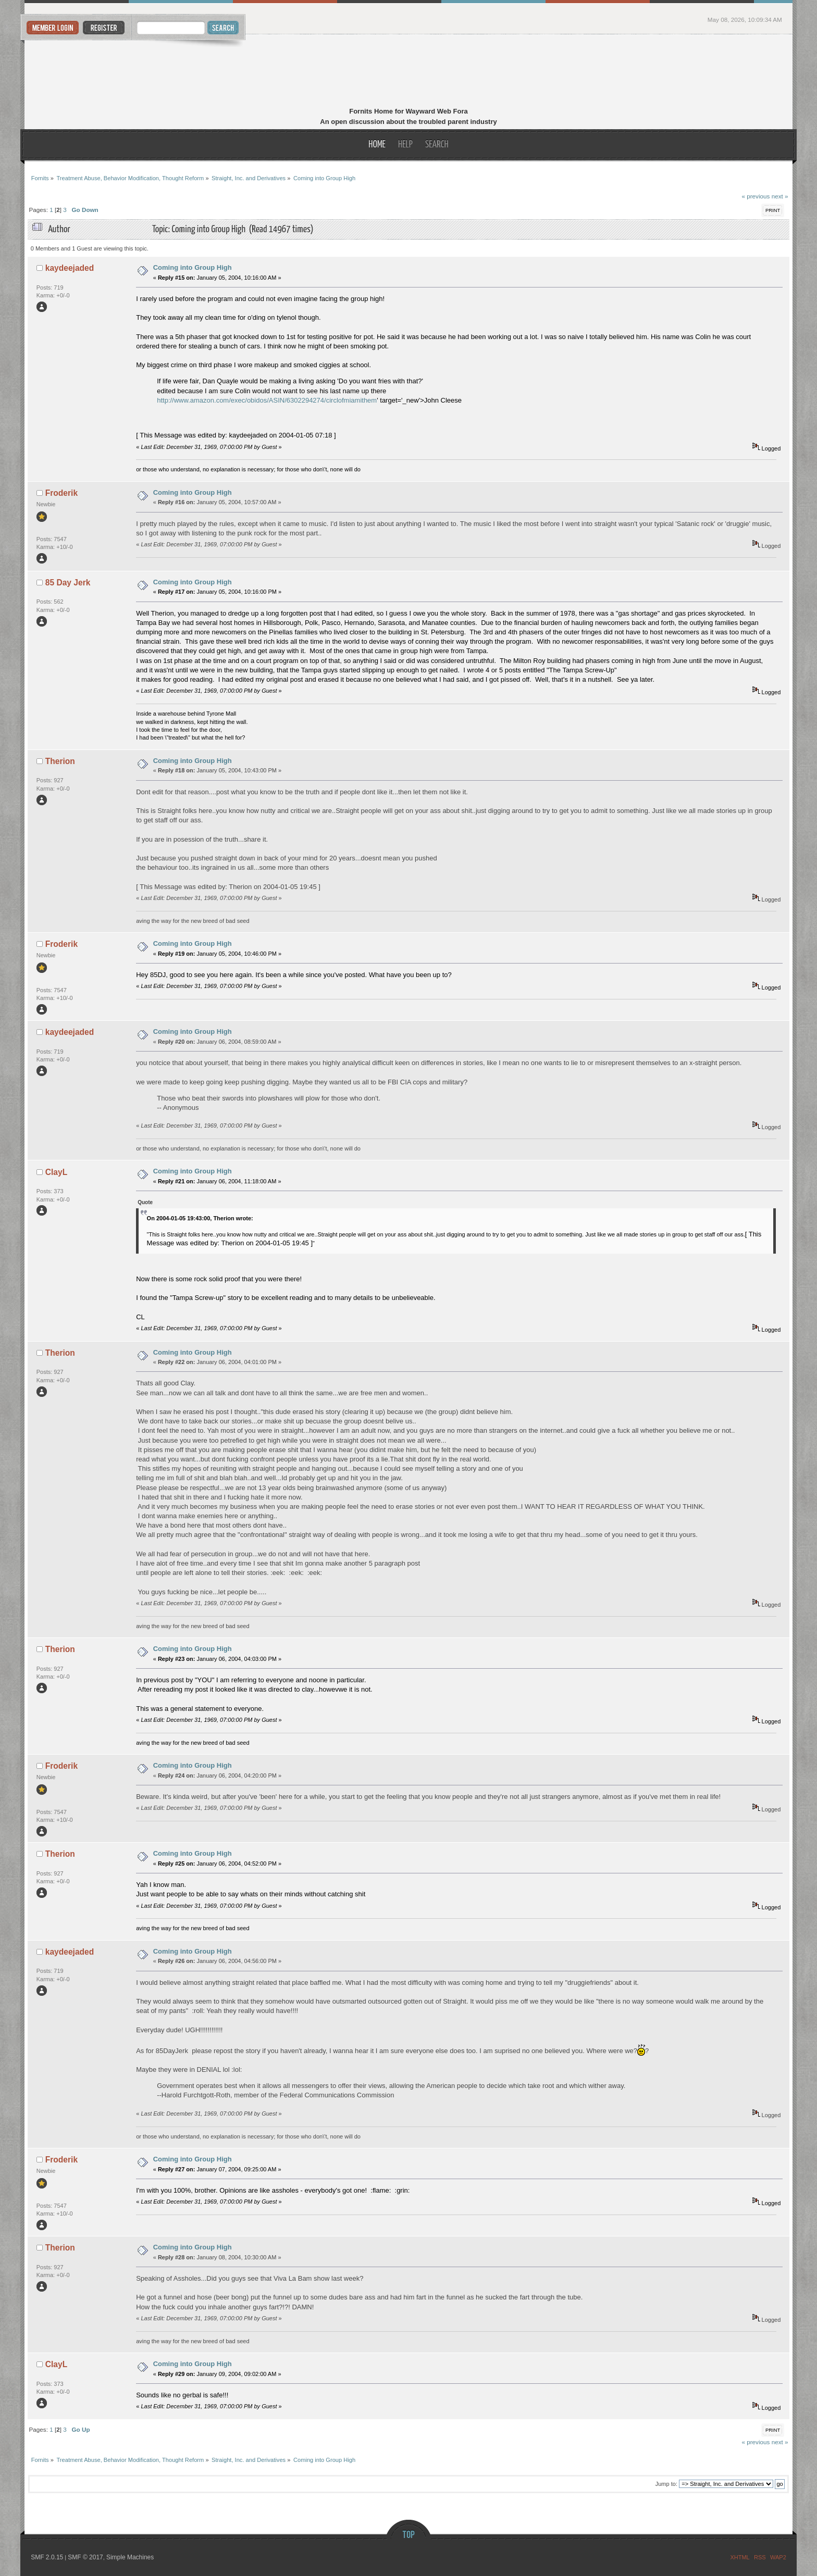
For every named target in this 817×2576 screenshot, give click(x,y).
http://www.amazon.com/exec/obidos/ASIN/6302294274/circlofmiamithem (267, 400)
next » (780, 196)
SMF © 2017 (85, 2557)
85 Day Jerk (68, 582)
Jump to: (666, 2484)
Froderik (61, 493)
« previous (755, 196)
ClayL (56, 1172)
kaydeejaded (69, 268)
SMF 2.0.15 (47, 2557)
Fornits (408, 71)
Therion (60, 761)
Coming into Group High (192, 267)
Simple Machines (130, 2557)
